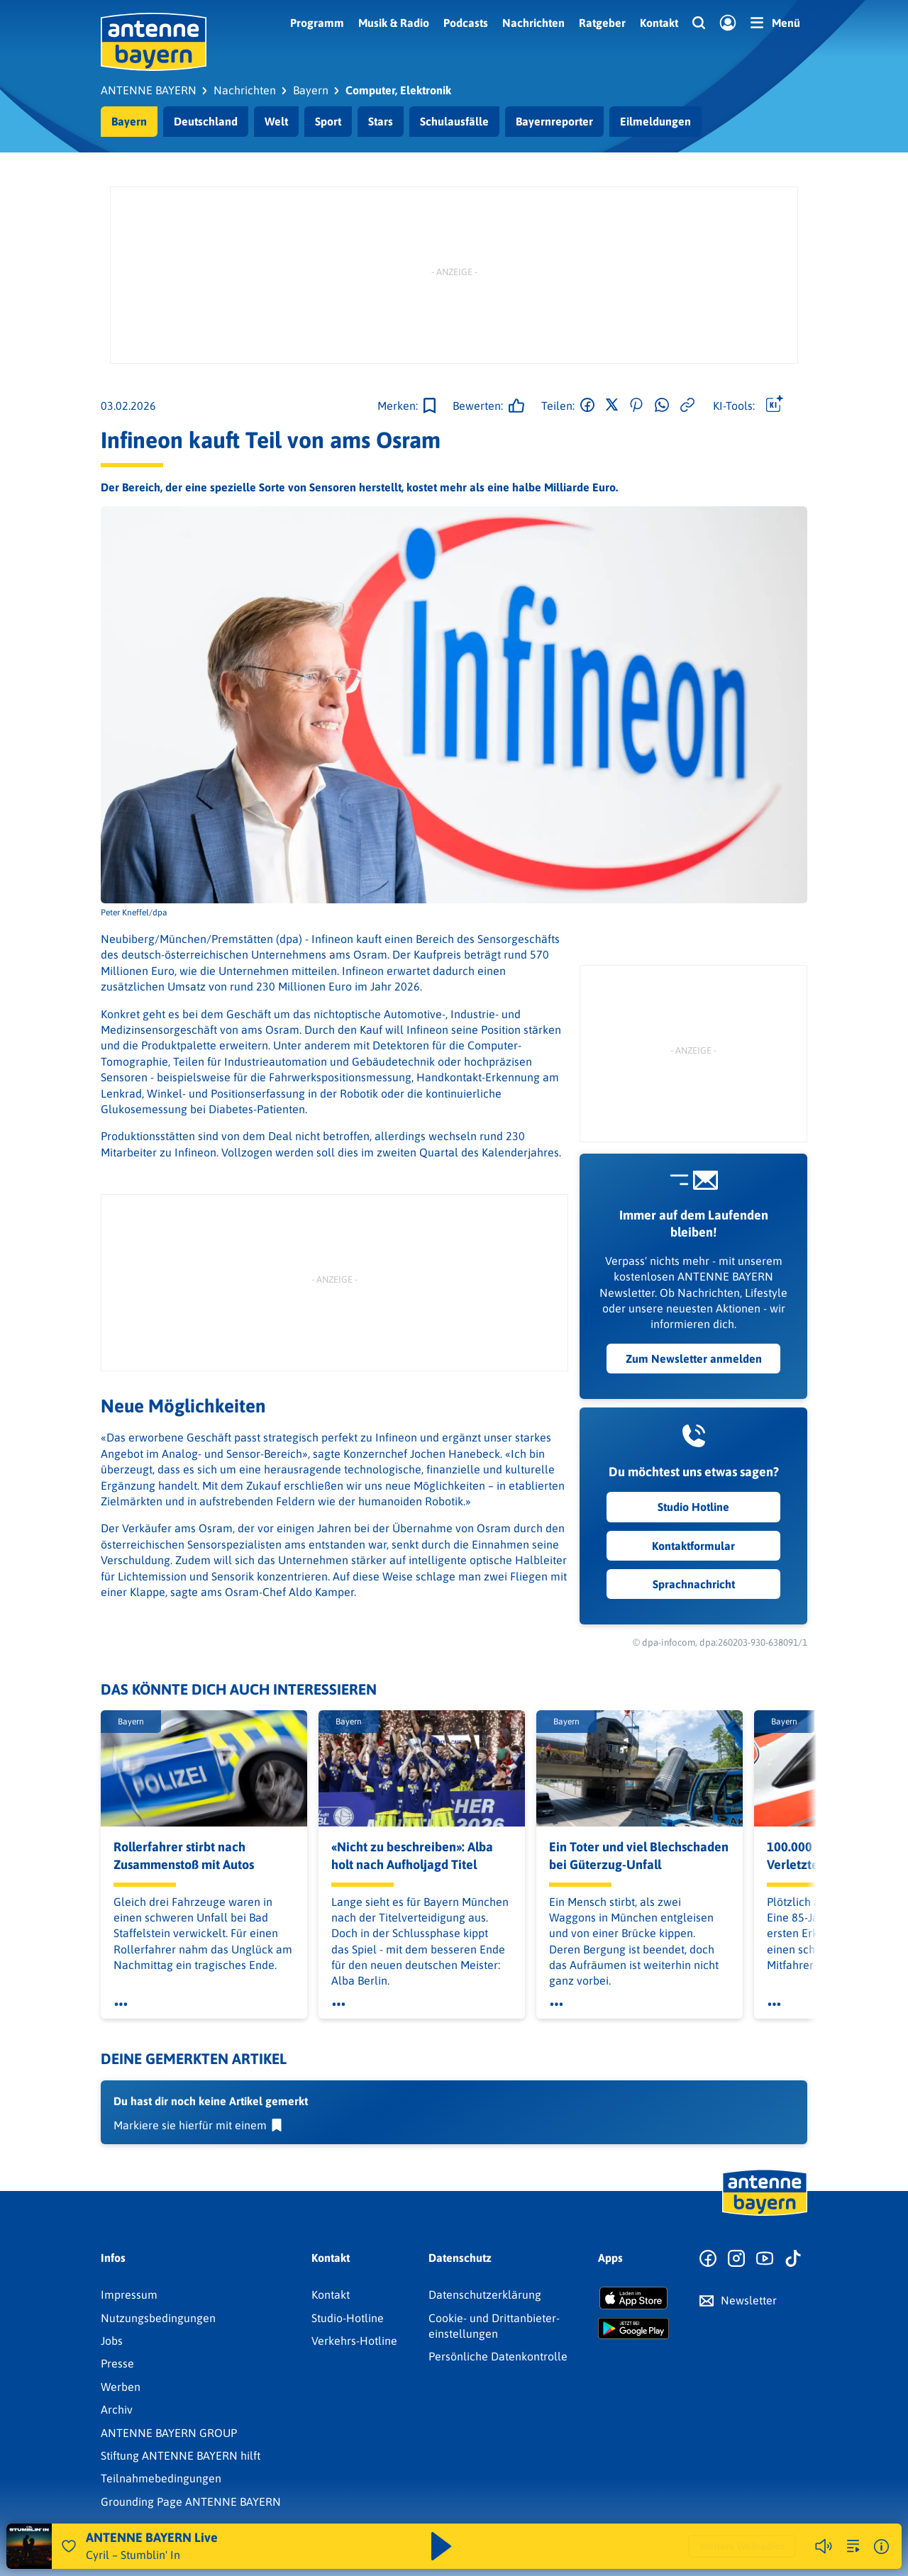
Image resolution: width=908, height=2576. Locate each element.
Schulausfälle (454, 121)
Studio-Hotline (347, 2318)
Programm (317, 22)
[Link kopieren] (687, 405)
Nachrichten (533, 22)
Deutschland (206, 121)
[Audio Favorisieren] (68, 2546)
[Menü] (775, 23)
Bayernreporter (554, 121)
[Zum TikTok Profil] (793, 2259)
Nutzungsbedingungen (158, 2318)
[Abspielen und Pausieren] (441, 2546)
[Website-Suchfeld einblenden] (698, 23)
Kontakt (659, 22)
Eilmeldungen (655, 121)
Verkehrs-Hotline (354, 2340)
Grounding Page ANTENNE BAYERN (191, 2501)
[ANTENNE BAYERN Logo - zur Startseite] (153, 42)
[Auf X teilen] (612, 405)
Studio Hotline (693, 1506)
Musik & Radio (393, 22)
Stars (380, 121)
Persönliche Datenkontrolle (498, 2356)
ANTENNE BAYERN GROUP (169, 2432)
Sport (328, 121)
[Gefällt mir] (484, 405)
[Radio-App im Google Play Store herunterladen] (633, 2328)
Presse (117, 2363)
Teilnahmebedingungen (161, 2478)
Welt (276, 121)
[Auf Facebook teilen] (587, 405)
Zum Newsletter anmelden (693, 1358)
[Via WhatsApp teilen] (662, 405)
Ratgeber (602, 22)
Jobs (112, 2340)
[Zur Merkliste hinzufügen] (406, 405)
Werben (120, 2386)
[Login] (727, 23)
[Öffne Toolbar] (774, 405)
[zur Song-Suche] (853, 2546)
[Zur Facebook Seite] (708, 2259)
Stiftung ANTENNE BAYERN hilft (180, 2455)
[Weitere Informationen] (881, 2546)
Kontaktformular (693, 1545)
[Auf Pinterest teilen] (636, 405)
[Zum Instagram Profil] (736, 2259)
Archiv (117, 2409)
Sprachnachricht (693, 1584)
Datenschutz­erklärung (484, 2294)
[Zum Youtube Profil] (765, 2259)
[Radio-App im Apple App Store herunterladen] (633, 2298)
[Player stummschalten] (823, 2546)
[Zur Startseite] (764, 2214)
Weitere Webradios (742, 2546)
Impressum (129, 2294)
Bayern (129, 121)
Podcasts (465, 22)
